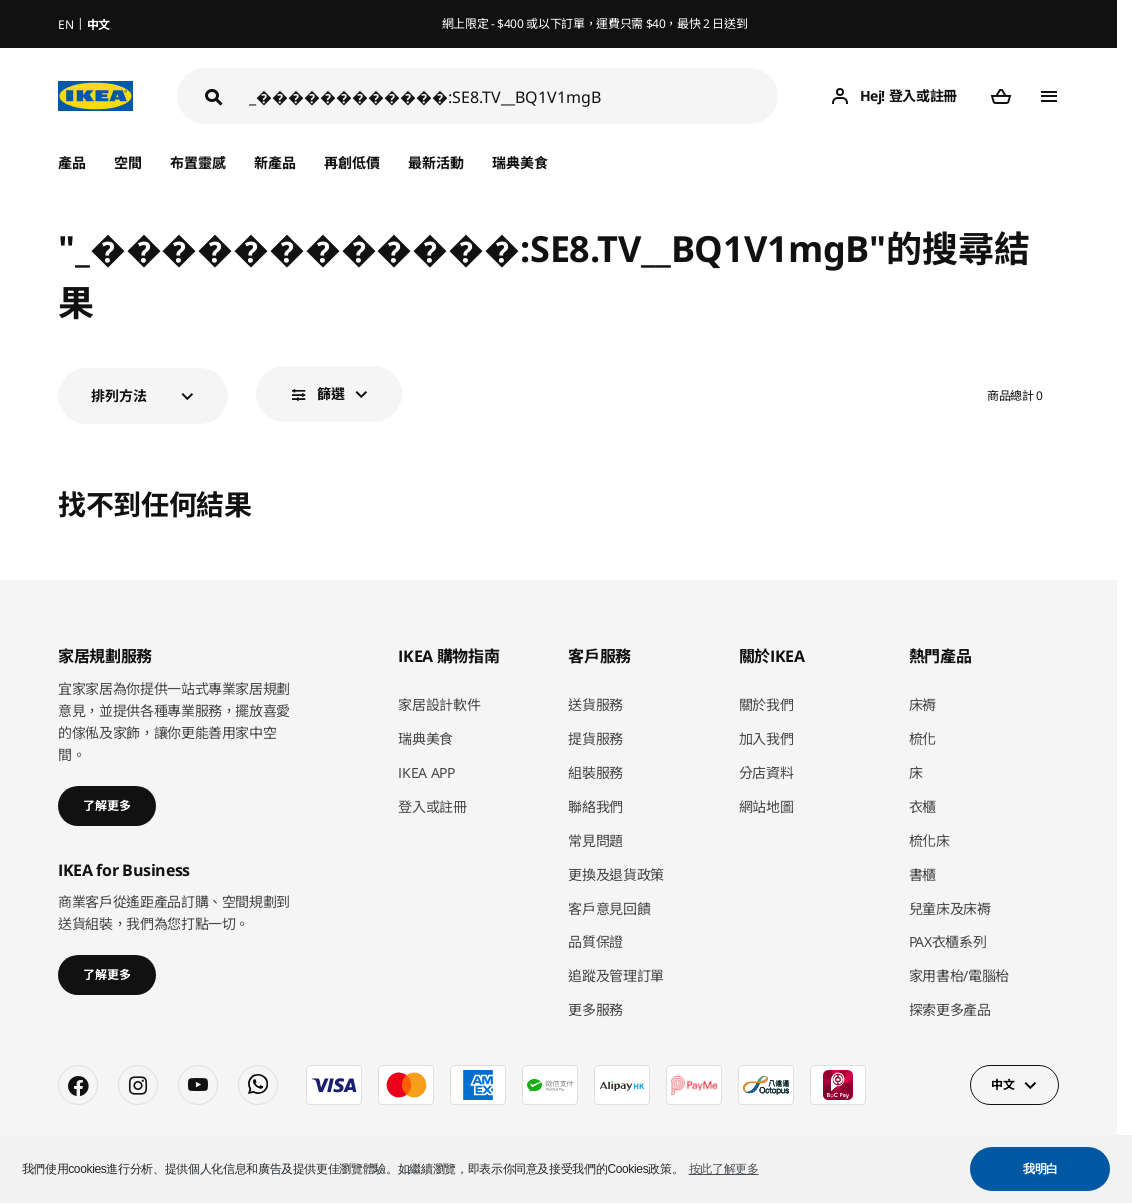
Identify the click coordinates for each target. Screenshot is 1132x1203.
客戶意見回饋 (609, 908)
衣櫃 (922, 806)
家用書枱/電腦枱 (959, 975)
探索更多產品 (950, 1009)
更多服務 (595, 1009)
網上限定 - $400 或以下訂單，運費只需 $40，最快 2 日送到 (595, 23)
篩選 (331, 393)
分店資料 (766, 772)
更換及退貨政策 (616, 874)
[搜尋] (513, 96)
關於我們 (766, 704)
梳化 (922, 738)
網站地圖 (766, 806)
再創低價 (352, 162)
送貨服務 (595, 704)
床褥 (922, 704)
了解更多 (107, 805)
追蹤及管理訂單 (616, 975)
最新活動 (436, 162)
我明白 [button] (1040, 1169)
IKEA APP (426, 772)
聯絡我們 (595, 806)
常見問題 (595, 840)
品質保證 (595, 941)
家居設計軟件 (439, 704)
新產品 (275, 162)
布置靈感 (198, 162)
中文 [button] (1002, 1084)
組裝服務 (595, 772)
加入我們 (766, 738)
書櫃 (922, 874)
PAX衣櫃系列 (948, 941)
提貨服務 (595, 738)
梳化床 (929, 840)
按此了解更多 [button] (724, 1169)
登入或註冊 (432, 806)
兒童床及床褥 (950, 908)
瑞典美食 (520, 162)
